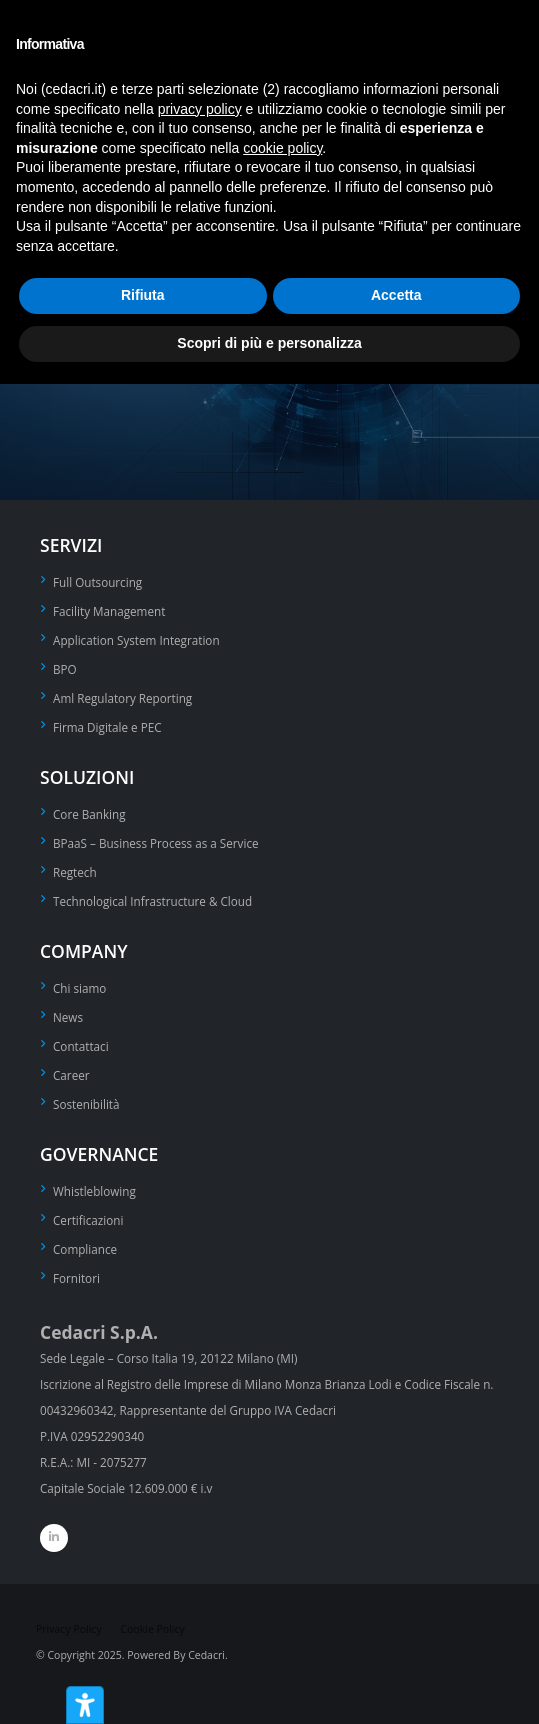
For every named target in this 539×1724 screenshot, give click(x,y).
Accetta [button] (396, 295)
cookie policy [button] (282, 148)
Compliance (85, 1249)
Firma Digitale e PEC (107, 727)
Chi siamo (79, 988)
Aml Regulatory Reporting (122, 698)
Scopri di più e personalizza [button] (269, 343)
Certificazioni (88, 1220)
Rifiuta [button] (143, 295)
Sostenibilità (86, 1104)
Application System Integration (136, 640)
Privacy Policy (69, 1629)
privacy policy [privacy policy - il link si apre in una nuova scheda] (200, 109)
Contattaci (81, 1046)
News (68, 1017)
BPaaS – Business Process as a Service (156, 843)
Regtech (75, 872)
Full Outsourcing (97, 582)
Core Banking (89, 814)
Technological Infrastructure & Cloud (152, 901)
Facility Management (109, 611)
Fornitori (76, 1278)
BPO (65, 669)
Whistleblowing (94, 1191)
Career (71, 1075)
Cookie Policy (152, 1629)
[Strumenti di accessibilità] (85, 1705)
